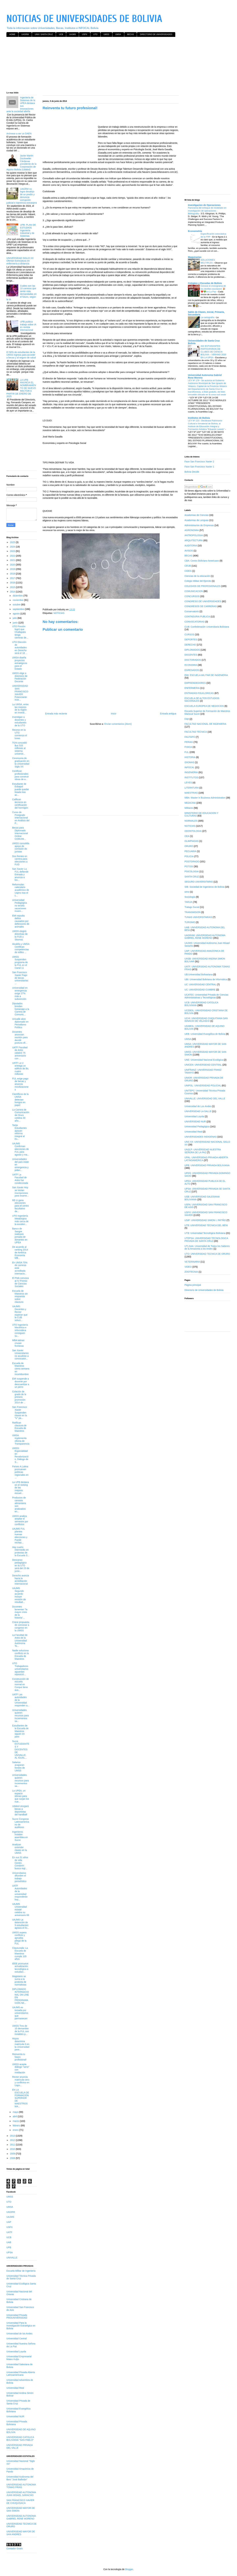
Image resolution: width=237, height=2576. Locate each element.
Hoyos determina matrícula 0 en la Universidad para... (20, 2044)
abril (15, 2116)
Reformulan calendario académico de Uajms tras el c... (20, 890)
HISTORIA (189, 757)
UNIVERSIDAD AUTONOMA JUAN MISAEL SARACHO (21, 2493)
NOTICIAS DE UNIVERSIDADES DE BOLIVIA (84, 19)
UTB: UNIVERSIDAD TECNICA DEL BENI (206, 1225)
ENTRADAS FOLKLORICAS (199, 693)
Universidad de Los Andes (197, 1106)
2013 (13, 2135)
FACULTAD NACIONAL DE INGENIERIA (205, 724)
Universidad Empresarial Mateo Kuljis (19, 2358)
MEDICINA (190, 803)
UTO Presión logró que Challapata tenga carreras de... (20, 632)
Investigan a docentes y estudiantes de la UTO (19, 721)
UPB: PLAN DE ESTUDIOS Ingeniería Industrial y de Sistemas (28, 230)
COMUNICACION (193, 591)
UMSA (118, 34)
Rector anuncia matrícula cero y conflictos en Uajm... (20, 2081)
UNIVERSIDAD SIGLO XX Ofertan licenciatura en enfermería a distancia (20, 261)
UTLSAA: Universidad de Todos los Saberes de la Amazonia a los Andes (207, 1247)
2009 (13, 2153)
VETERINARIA (192, 1261)
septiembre (19, 609)
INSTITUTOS (191, 777)
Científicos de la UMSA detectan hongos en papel (20, 1099)
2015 (13, 587)
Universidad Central (16, 2338)
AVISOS (188, 550)
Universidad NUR (15, 2416)
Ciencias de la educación (197, 576)
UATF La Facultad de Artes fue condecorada (20, 1178)
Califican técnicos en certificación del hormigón (20, 803)
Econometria (195, 231)
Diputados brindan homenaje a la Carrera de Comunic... (20, 1009)
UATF (9, 2232)
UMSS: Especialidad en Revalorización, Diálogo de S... (20, 1455)
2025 (13, 542)
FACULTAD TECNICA (195, 732)
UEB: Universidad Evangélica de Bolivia (204, 1034)
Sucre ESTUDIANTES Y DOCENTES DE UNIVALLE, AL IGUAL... (20, 1749)
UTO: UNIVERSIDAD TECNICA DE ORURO (207, 1254)
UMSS (106, 34)
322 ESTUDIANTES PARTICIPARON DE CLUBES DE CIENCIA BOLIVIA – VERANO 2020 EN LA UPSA (213, 352)
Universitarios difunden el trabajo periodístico (19, 1877)
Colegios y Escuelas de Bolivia (205, 283)
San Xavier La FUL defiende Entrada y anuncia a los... (20, 874)
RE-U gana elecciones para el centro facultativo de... (20, 1206)
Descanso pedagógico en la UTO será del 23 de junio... (20, 1565)
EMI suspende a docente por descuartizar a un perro (20, 1382)
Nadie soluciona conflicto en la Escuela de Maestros (20, 1654)
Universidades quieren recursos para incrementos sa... (20, 1715)
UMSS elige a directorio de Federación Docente (19, 677)
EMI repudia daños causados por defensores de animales (20, 921)
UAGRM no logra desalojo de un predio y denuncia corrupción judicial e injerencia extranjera (21, 196)
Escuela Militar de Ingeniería (21, 2270)
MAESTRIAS (191, 792)
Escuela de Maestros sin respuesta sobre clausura (20, 1296)
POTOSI (188, 866)
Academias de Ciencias (196, 515)
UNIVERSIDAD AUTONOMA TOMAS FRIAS (21, 2486)
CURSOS (189, 634)
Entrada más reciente (56, 713)
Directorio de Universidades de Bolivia (204, 1290)
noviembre (18, 600)
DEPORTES (190, 639)
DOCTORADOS (192, 660)
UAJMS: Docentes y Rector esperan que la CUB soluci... (19, 1313)
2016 (13, 582)
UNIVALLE (11, 2257)
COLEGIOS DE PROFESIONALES (202, 586)
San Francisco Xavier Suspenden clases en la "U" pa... (19, 1412)
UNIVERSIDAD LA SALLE (197, 1111)
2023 (13, 551)
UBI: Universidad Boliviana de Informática (205, 979)
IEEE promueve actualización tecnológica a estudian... (20, 1967)
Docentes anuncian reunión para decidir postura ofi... (20, 1037)
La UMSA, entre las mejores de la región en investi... (20, 708)
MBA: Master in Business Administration (204, 797)
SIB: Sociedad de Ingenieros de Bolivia (204, 887)
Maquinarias (194, 257)
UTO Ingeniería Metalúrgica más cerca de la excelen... (20, 1219)
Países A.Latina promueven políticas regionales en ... (20, 1472)
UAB (8, 2242)
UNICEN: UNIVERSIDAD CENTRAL (203, 1064)
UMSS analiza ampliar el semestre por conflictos (20, 1520)
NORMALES (191, 820)
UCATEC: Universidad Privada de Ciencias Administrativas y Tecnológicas (206, 996)
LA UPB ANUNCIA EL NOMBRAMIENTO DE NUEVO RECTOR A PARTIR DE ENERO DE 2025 (21, 388)
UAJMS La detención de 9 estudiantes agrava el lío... (20, 1923)
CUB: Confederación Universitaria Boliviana (206, 626)
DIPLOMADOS (192, 649)
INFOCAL (189, 767)
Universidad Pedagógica (197, 1126)
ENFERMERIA (192, 688)
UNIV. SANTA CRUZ (44, 34)
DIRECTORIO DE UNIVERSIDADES (156, 34)
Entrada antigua (168, 713)
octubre (17, 604)
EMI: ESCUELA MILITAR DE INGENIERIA (206, 675)
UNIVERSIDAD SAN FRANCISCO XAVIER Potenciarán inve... (20, 693)
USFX (84, 34)
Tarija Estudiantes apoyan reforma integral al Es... (19, 1132)
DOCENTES (190, 654)
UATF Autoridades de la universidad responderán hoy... (20, 1892)
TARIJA (188, 902)
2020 (13, 564)
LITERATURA (191, 787)
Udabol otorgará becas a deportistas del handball (20, 1810)
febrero (17, 2125)
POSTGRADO (191, 861)
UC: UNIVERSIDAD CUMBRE (199, 989)
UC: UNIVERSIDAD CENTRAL (200, 984)
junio (15, 622)
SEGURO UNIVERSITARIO (198, 881)
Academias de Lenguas (196, 520)
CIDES (188, 571)
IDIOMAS (189, 762)
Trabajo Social (191, 907)
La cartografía (208, 317)
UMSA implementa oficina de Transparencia (20, 1439)
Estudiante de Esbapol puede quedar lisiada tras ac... (20, 789)
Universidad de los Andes (19, 2333)
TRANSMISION (192, 912)
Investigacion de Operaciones (204, 205)
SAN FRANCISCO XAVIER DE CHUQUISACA (20, 2501)
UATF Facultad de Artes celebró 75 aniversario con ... (19, 1053)
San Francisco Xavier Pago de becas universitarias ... (20, 978)
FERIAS (188, 742)
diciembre (18, 595)
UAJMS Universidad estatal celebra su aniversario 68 (20, 1909)
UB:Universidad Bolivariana (198, 974)
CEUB (187, 565)
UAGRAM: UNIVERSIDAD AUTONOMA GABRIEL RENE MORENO (204, 936)
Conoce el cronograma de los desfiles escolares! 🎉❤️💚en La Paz (213, 289)
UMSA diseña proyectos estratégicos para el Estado (19, 663)
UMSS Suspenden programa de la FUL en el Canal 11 (20, 962)
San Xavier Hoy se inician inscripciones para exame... (20, 1191)
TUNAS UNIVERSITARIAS (198, 917)
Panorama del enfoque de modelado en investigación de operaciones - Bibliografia (207, 211)
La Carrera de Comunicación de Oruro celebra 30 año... (20, 1115)
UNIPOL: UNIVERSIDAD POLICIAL (202, 1085)
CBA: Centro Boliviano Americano (201, 560)
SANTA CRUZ (191, 876)
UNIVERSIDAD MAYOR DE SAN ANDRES (20, 2533)
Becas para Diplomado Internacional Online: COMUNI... (20, 833)
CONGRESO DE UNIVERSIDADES (202, 601)
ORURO (188, 846)
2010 (13, 2149)
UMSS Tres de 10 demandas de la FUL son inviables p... (20, 2030)
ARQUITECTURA (193, 540)
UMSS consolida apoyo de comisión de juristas (20, 847)
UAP (8, 2222)
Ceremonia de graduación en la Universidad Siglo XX (20, 762)
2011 (13, 2144)
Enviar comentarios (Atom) (118, 724)
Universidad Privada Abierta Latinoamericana (20, 2373)
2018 (13, 573)
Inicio (113, 713)
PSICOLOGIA (191, 871)
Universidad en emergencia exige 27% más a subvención (19, 993)
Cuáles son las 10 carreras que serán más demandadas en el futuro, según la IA (21, 292)
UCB (61, 34)
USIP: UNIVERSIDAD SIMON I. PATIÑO (205, 1220)
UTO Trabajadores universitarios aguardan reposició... (20, 1669)
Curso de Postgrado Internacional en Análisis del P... (20, 818)
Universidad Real (15, 2388)
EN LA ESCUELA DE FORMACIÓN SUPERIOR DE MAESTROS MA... (20, 2098)
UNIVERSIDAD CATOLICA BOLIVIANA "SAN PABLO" (20, 2438)
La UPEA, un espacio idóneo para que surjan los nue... (20, 1796)
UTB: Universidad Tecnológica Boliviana (204, 1233)
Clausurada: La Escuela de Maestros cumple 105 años (20, 1953)
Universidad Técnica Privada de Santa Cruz (21, 2277)
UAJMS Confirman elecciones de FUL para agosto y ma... (20, 1149)
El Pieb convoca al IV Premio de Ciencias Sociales (20, 1282)
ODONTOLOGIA (193, 831)
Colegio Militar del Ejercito (197, 581)
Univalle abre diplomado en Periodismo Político (20, 1023)
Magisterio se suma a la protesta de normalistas (19, 1980)
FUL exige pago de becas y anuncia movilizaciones (20, 1084)
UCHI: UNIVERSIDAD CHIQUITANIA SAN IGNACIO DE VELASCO (206, 1019)
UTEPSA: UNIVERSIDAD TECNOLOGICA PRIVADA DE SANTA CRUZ (206, 1239)
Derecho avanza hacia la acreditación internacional (20, 1579)
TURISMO (189, 922)
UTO (95, 34)
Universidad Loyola (16, 2351)
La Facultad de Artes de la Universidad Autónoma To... (19, 1640)
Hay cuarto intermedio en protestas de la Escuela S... (20, 1551)
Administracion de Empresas (199, 525)
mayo (16, 2112)
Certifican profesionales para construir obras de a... (20, 775)
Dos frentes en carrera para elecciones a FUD (19, 860)
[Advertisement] (105, 65)
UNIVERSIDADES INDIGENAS (200, 1136)
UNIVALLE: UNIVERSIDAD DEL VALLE (204, 1098)
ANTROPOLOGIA (193, 535)
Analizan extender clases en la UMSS (19, 1848)
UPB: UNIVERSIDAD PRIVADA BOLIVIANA (207, 1165)
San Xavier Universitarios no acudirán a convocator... (20, 1354)
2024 (13, 546)
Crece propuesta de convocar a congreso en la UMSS (20, 1626)
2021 (13, 560)
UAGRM (25, 34)
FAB (186, 719)
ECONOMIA (190, 665)
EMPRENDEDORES (195, 683)
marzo (16, 2121)
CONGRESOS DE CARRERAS (200, 606)
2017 (13, 578)
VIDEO (188, 1267)
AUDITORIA (190, 545)
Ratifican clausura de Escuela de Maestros (19, 1426)
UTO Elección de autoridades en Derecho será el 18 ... (19, 647)
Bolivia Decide (191, 471)
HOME (12, 34)
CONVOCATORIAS (194, 621)
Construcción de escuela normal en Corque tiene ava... (20, 1684)
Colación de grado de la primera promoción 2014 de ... (19, 1397)
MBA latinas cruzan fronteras (18, 1343)
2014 (13, 591)
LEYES (188, 782)
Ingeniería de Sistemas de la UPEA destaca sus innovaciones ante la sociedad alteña (20, 104)
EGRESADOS (191, 670)
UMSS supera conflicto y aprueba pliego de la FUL (19, 1938)
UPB (8, 2247)
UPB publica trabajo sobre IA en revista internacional (28, 325)
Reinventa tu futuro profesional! (19, 2057)
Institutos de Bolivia (199, 418)
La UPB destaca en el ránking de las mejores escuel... (20, 1487)
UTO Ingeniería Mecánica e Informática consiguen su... (20, 1330)
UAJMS (72, 34)
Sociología (189, 897)
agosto (16, 613)
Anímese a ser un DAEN (19, 133)
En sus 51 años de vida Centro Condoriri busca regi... (20, 1863)
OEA (186, 836)
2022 (13, 555)
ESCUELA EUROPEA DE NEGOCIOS (204, 706)
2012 (13, 2140)
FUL (186, 752)
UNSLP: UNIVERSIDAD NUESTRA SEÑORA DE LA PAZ (202, 1151)
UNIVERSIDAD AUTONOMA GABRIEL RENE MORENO (21, 2517)
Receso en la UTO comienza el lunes (19, 734)
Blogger (129, 2569)
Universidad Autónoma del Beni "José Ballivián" (19, 2478)
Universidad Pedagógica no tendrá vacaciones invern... (19, 905)
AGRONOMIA (191, 530)
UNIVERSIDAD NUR (195, 1121)
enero (16, 2130)
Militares (188, 808)
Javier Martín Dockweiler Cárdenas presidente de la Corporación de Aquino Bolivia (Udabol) (21, 162)
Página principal (192, 1285)
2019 (13, 569)
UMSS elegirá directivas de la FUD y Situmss (20, 935)
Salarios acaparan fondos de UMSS (18, 1766)
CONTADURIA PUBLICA (197, 616)
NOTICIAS (58, 613)
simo (186, 891)
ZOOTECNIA (191, 1271)
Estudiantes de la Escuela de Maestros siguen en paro (20, 1731)
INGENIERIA (191, 772)
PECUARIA (190, 851)
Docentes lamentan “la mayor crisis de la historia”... (19, 1612)
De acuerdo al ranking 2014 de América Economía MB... (20, 1252)
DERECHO (190, 644)
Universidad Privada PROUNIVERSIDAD (16, 2316)
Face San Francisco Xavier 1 (199, 466)
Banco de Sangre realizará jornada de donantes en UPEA (19, 1235)
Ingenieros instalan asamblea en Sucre (20, 1835)
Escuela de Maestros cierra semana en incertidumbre (20, 1369)
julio (15, 618)
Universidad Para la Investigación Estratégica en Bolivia (20, 2326)
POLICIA (189, 856)
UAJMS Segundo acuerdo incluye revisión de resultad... (19, 1595)
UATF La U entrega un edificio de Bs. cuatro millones (20, 1068)
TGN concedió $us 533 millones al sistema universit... (19, 748)
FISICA (188, 747)
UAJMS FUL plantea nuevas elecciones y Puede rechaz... (19, 1535)
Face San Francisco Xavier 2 (199, 461)
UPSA (9, 2252)
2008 (13, 2158)
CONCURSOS (191, 596)
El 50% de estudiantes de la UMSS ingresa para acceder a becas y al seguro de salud (21, 355)
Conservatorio (191, 611)
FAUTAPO (189, 737)
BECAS (130, 34)
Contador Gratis (14, 2548)
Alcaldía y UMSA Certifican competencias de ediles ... (20, 948)
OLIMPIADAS (191, 841)
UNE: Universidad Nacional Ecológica (203, 1059)
